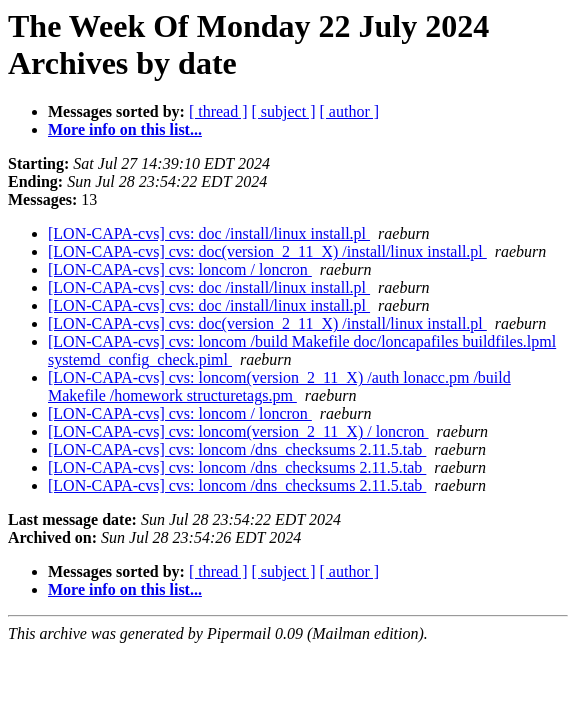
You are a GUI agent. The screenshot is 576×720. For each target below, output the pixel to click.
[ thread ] (218, 111)
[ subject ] (284, 111)
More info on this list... (125, 129)
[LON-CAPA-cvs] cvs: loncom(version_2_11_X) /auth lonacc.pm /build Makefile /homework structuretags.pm (279, 386)
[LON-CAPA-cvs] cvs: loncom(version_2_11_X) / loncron (238, 431)
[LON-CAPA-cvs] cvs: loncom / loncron (180, 269)
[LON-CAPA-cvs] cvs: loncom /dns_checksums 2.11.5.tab (237, 449)
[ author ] (350, 111)
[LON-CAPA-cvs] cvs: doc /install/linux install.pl (209, 233)
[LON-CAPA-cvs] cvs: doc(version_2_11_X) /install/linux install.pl (267, 251)
